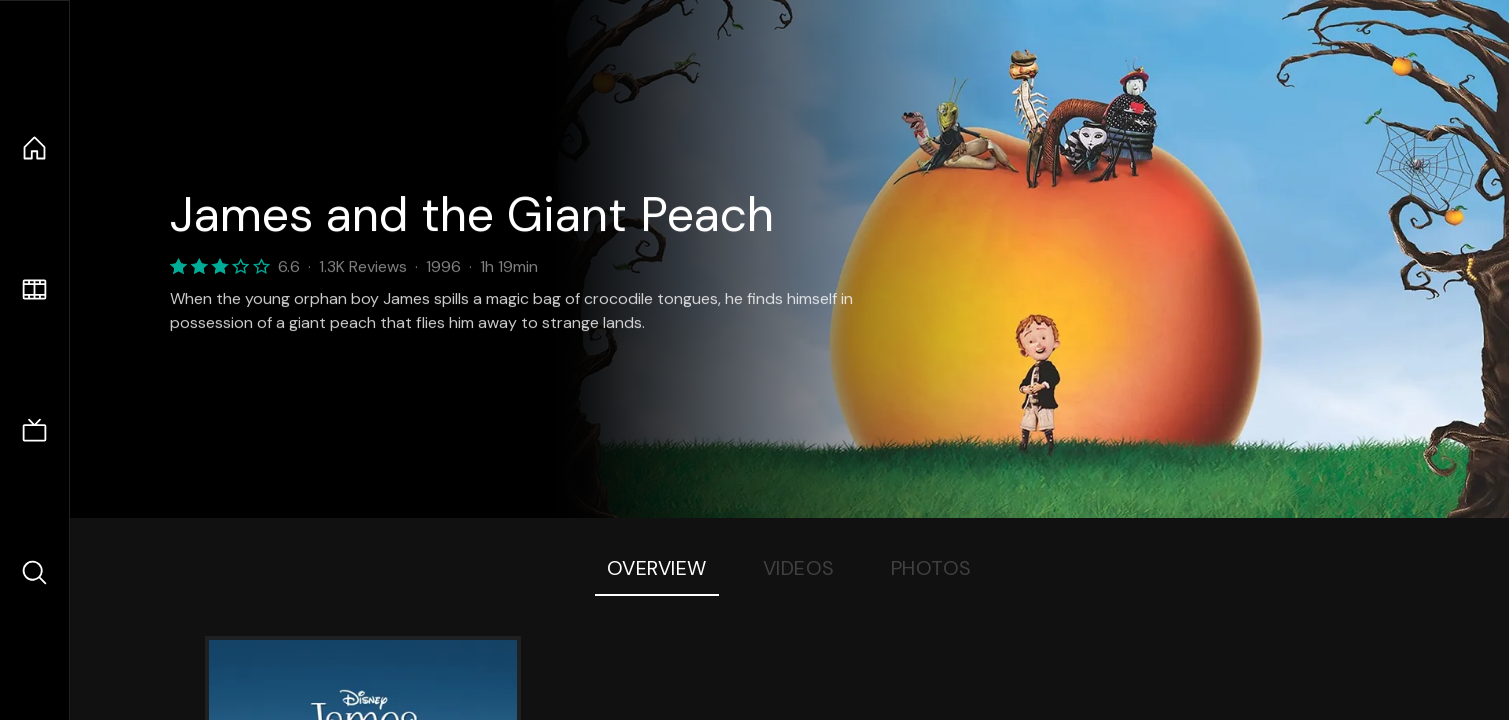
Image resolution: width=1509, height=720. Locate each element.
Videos (799, 568)
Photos (931, 568)
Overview (657, 568)
